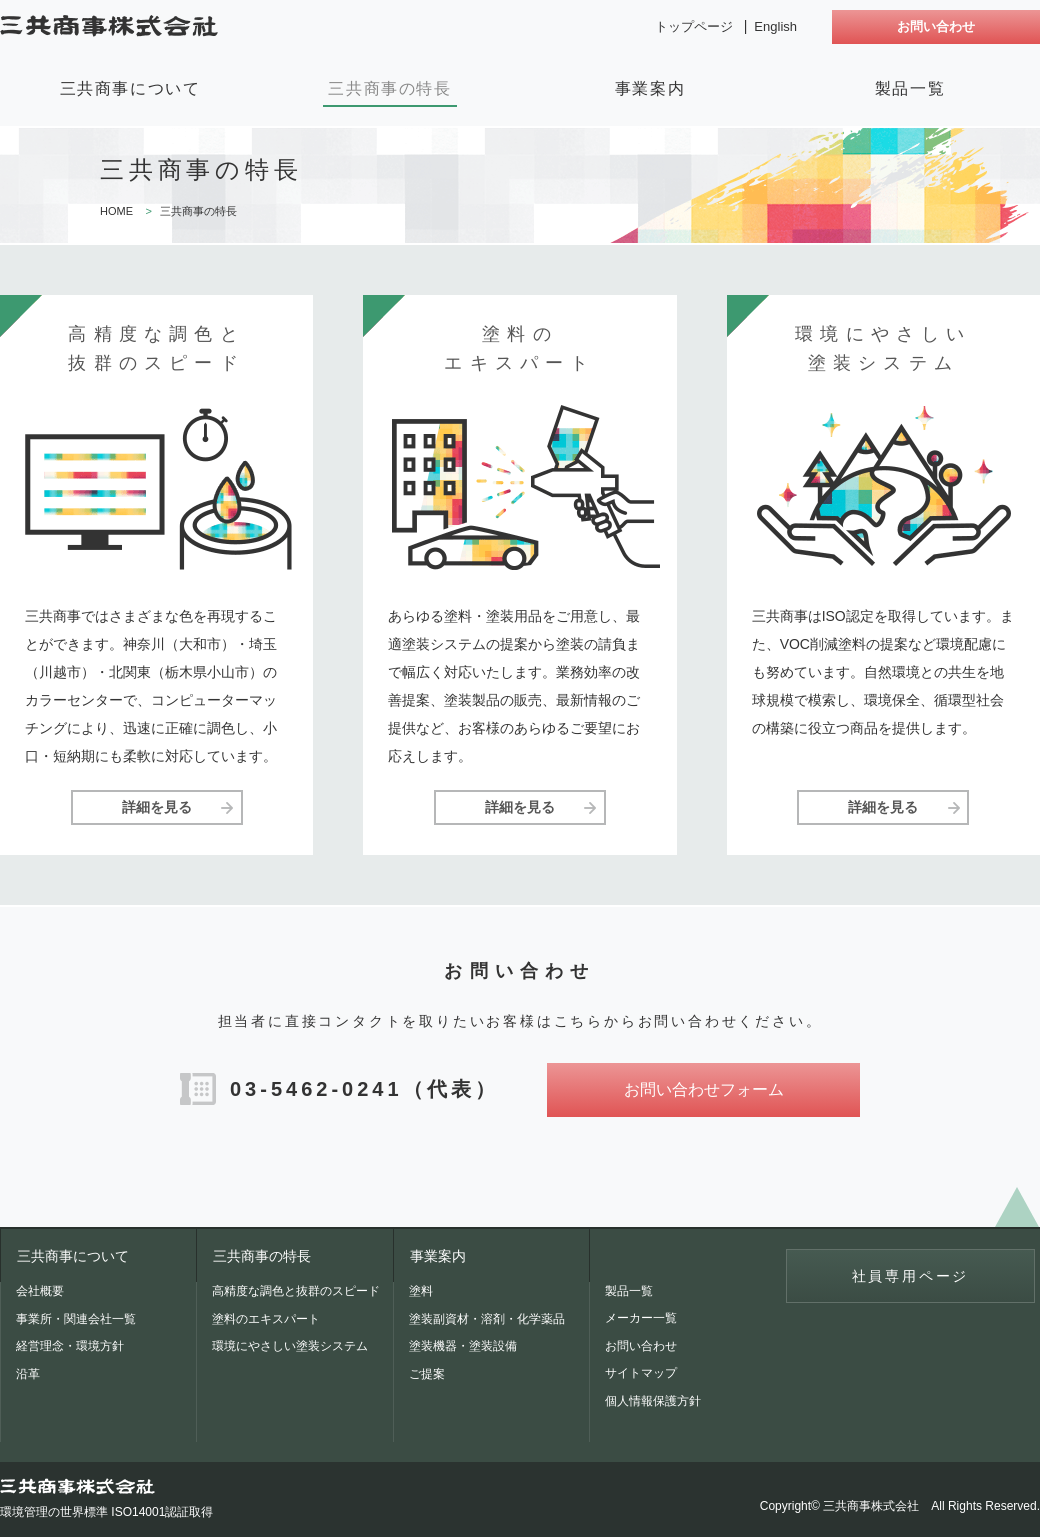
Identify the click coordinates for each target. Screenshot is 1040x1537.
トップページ (694, 26)
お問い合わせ (936, 26)
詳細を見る (157, 807)
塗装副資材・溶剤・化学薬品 (487, 1319)
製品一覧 (910, 88)
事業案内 (650, 88)
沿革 (28, 1374)
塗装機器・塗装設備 (463, 1346)
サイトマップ (641, 1373)
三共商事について (130, 88)
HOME (116, 211)
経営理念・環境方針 (70, 1346)
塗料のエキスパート (266, 1319)
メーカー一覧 (641, 1318)
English (775, 26)
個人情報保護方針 (653, 1401)
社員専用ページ (911, 1276)
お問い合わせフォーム (704, 1089)
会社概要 (40, 1291)
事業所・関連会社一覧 (76, 1319)
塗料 (421, 1291)
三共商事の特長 (389, 88)
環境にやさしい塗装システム (290, 1346)
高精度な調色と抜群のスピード (296, 1291)
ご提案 (427, 1374)
